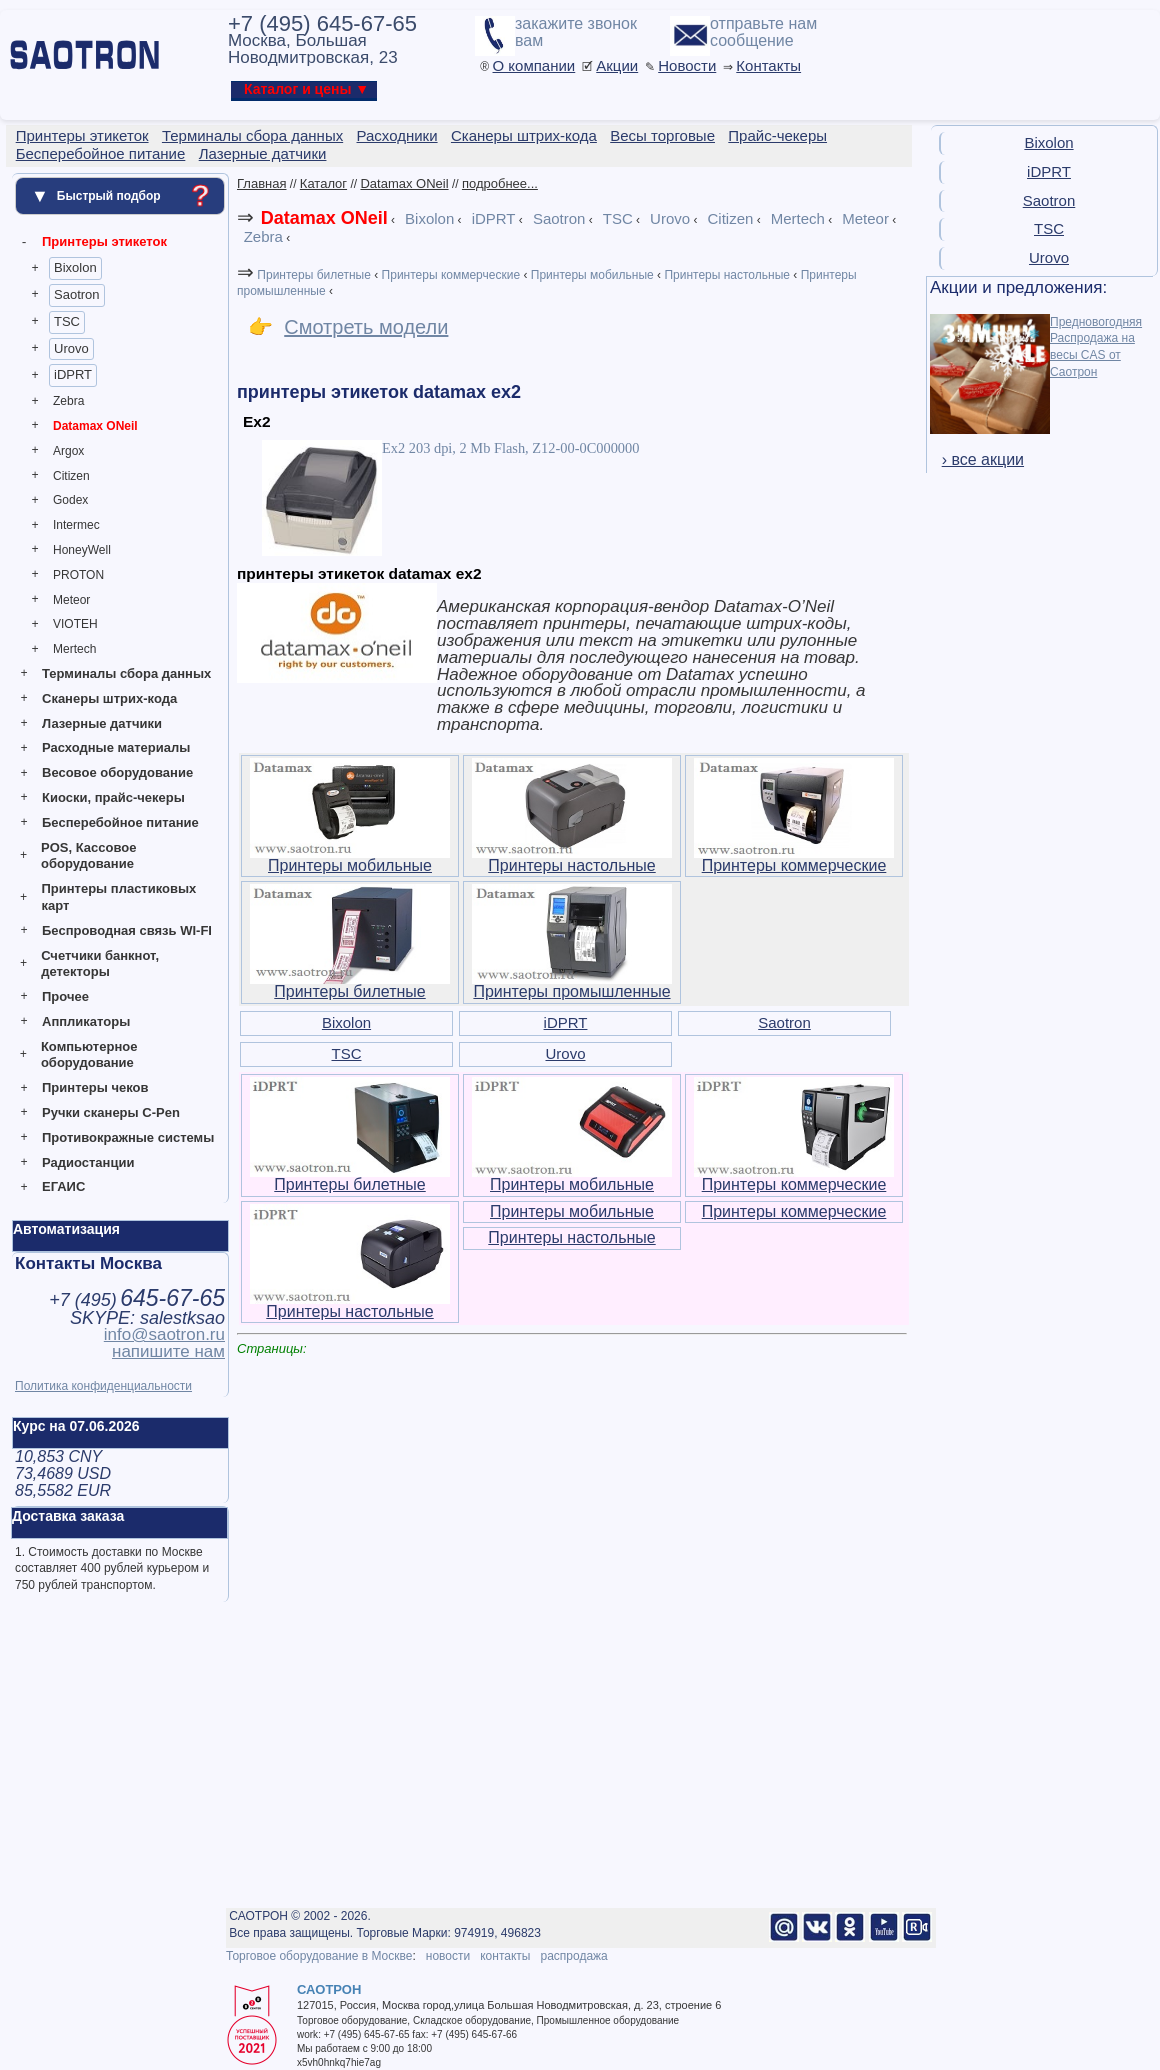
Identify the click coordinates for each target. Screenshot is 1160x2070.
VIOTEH (75, 624)
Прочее (65, 996)
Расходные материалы (116, 747)
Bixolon (75, 267)
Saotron (77, 294)
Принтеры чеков (95, 1087)
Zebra (68, 401)
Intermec (76, 525)
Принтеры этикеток (104, 241)
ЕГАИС (63, 1186)
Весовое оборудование (117, 772)
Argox (68, 451)
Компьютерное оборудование (89, 1055)
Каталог (323, 183)
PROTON (78, 575)
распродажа (573, 1956)
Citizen (71, 476)
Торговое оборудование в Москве (319, 1956)
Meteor (71, 600)
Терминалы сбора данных (126, 673)
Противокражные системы (128, 1137)
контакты (505, 1956)
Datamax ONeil (95, 426)
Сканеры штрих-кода (109, 698)
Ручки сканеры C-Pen (111, 1112)
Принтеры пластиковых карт (118, 897)
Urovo (71, 348)
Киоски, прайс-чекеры (113, 797)
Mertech (74, 649)
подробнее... (500, 183)
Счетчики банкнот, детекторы (100, 964)
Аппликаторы (86, 1021)
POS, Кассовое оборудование (88, 856)
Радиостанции (88, 1162)
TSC (67, 321)
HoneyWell (82, 550)
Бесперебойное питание (120, 822)
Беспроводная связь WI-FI (127, 930)
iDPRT (73, 374)
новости (448, 1956)
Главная (261, 183)
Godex (70, 500)
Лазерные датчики (102, 723)
